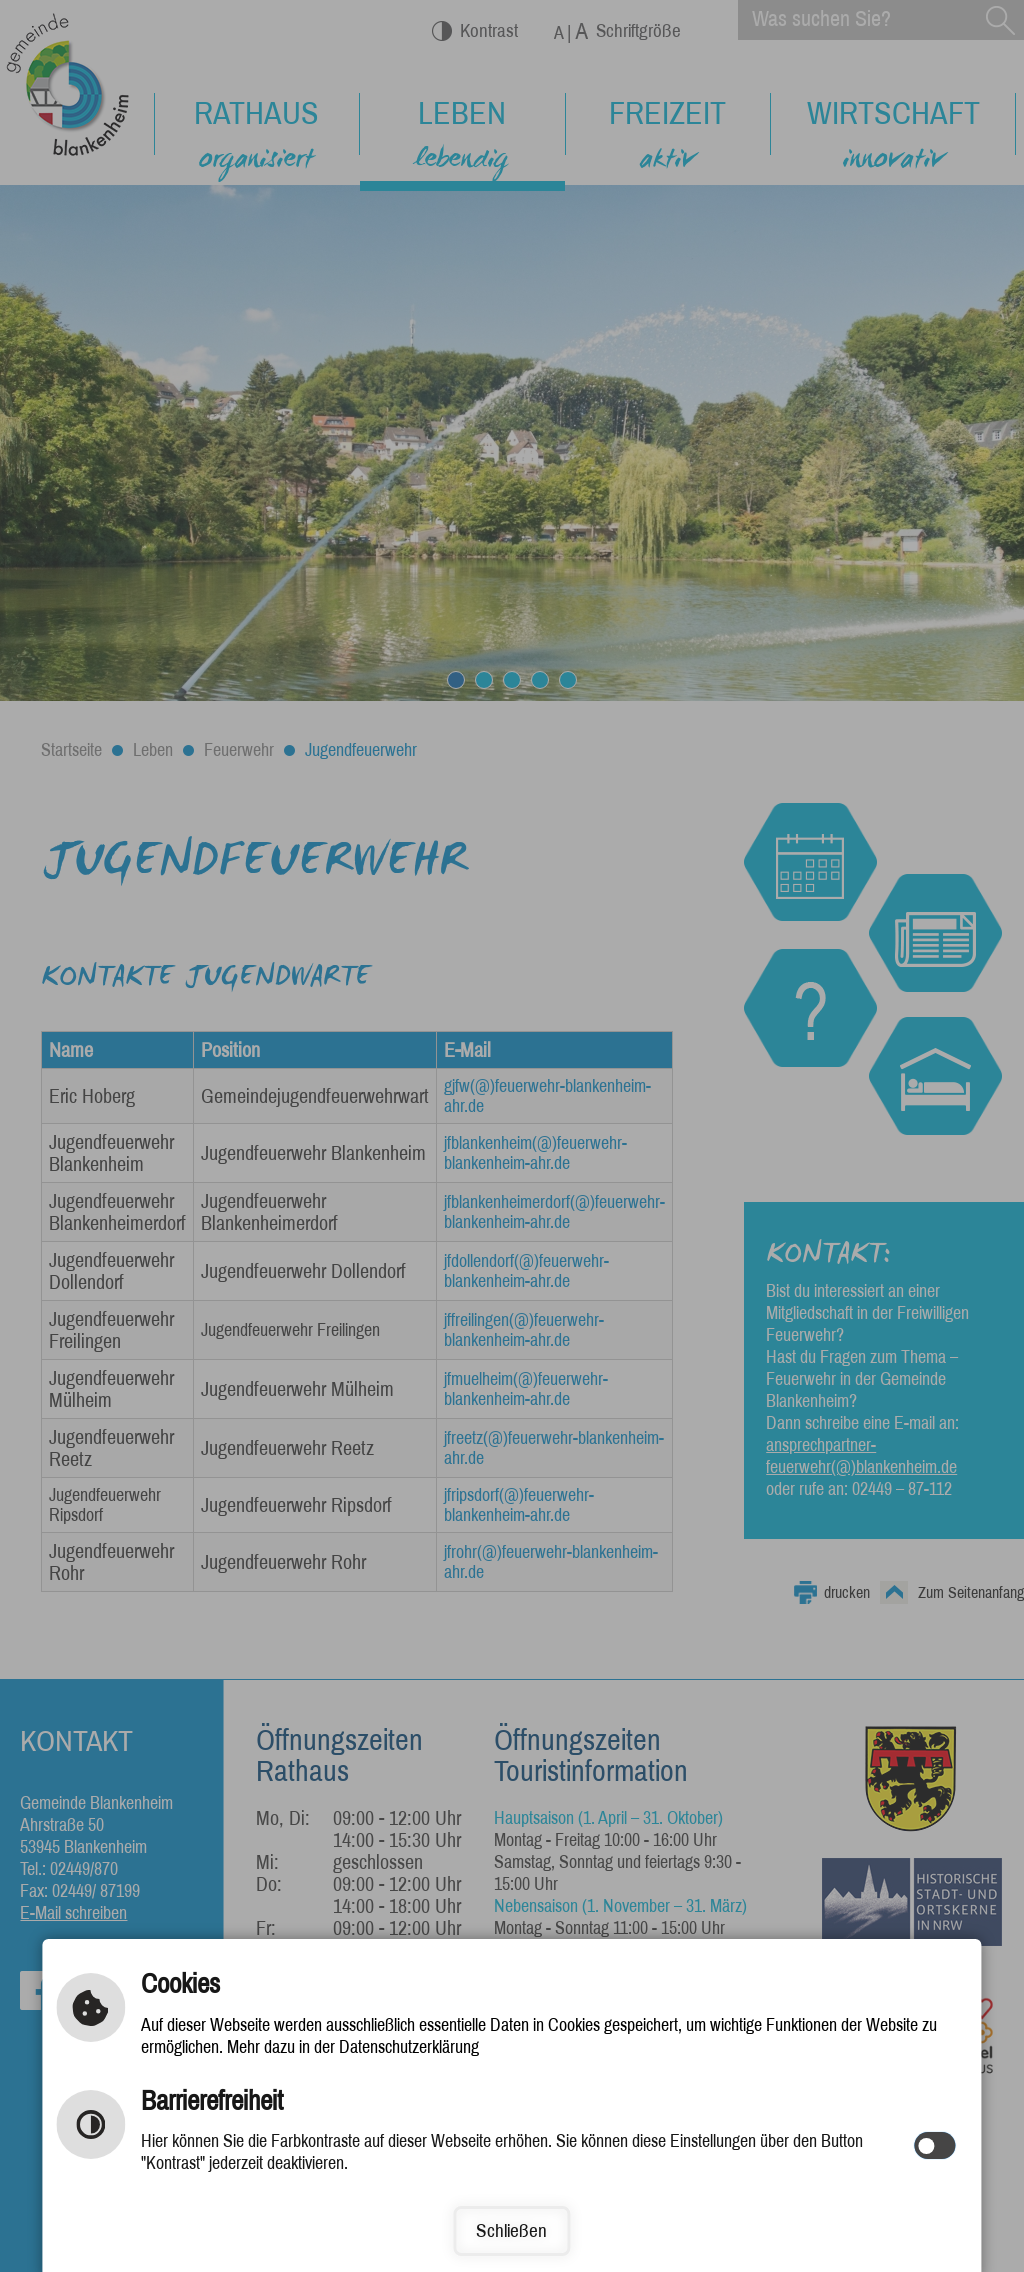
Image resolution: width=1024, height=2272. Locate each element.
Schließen (511, 2230)
